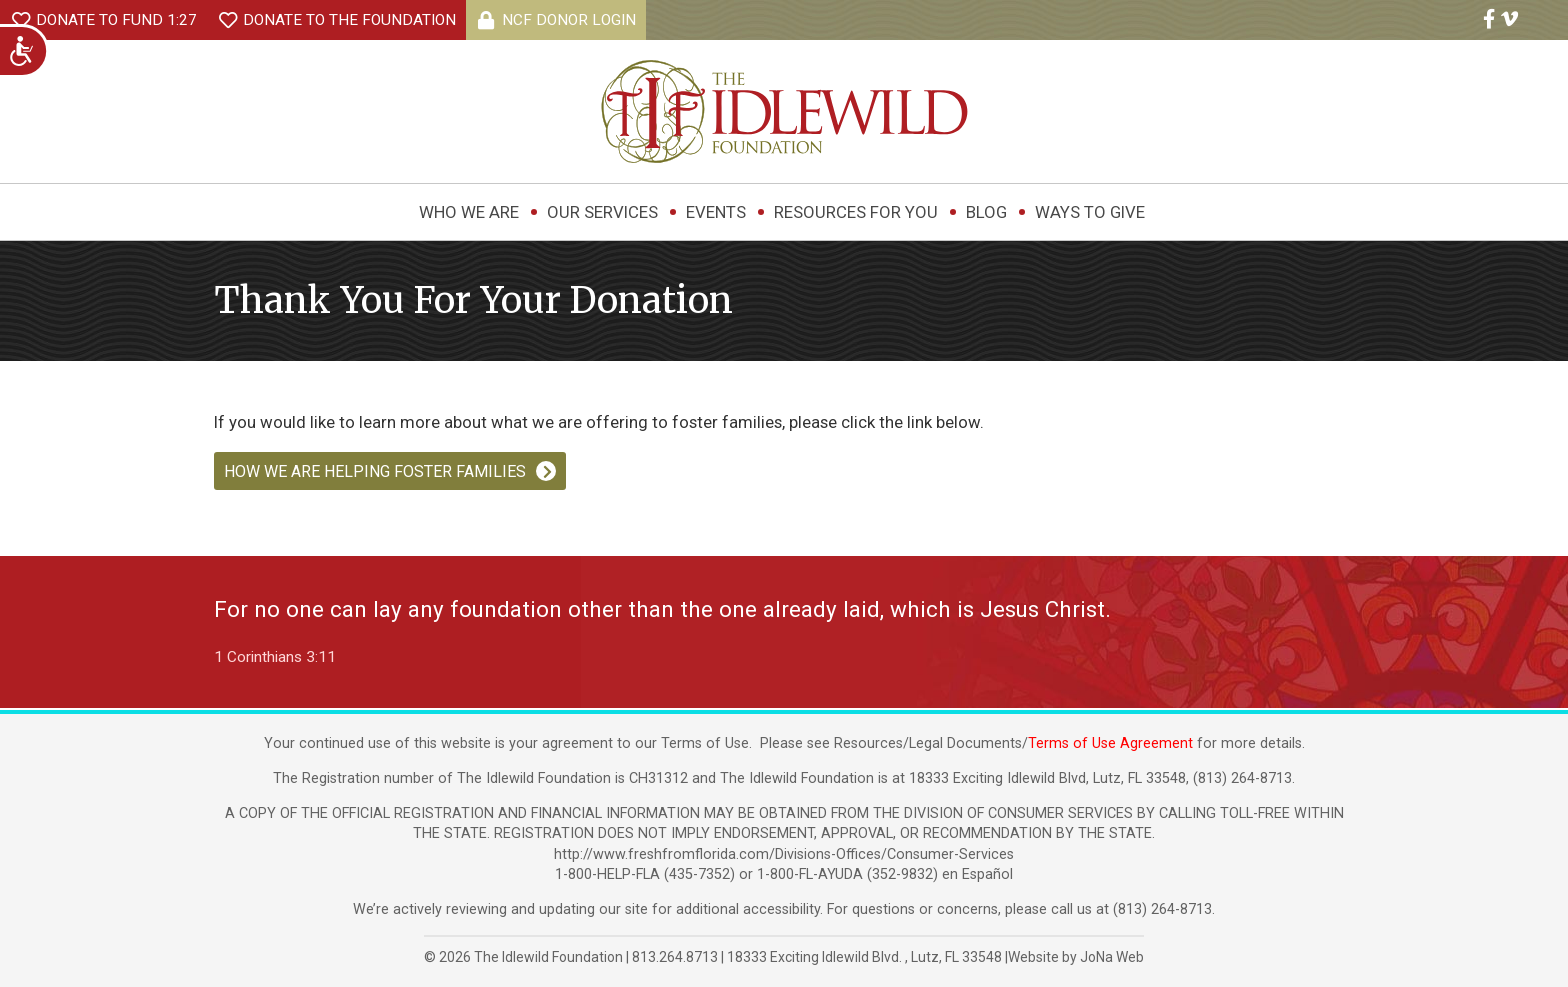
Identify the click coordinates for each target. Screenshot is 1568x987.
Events (716, 212)
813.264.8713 (675, 957)
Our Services (602, 212)
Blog (986, 212)
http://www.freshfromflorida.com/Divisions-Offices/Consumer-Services (784, 854)
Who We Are (469, 212)
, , (866, 957)
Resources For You (856, 212)
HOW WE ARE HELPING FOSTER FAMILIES (375, 471)
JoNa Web (1112, 957)
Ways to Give (1090, 212)
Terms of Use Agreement (1110, 743)
